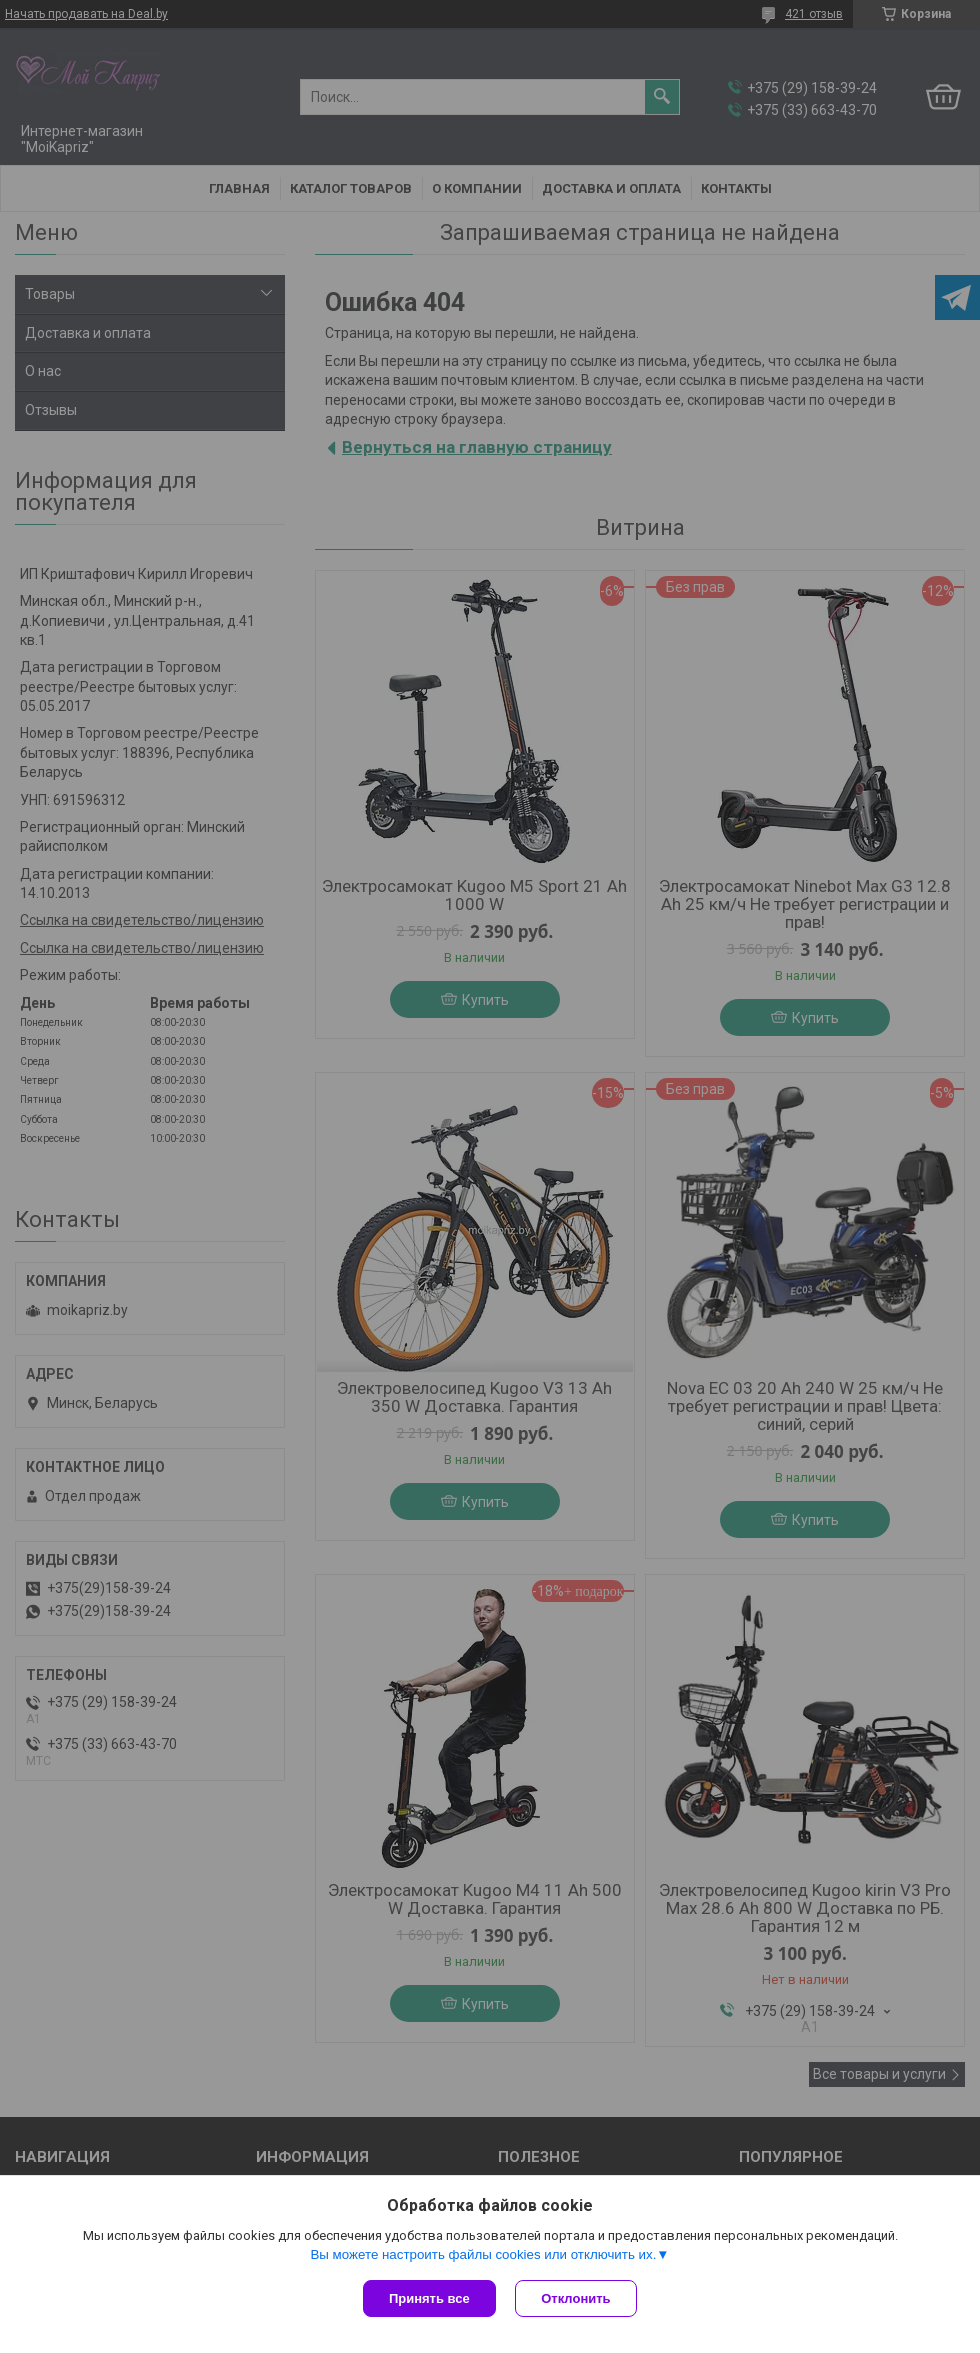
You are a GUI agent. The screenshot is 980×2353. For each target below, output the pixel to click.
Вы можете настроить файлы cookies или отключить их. (483, 2254)
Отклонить (576, 2298)
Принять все (429, 2298)
